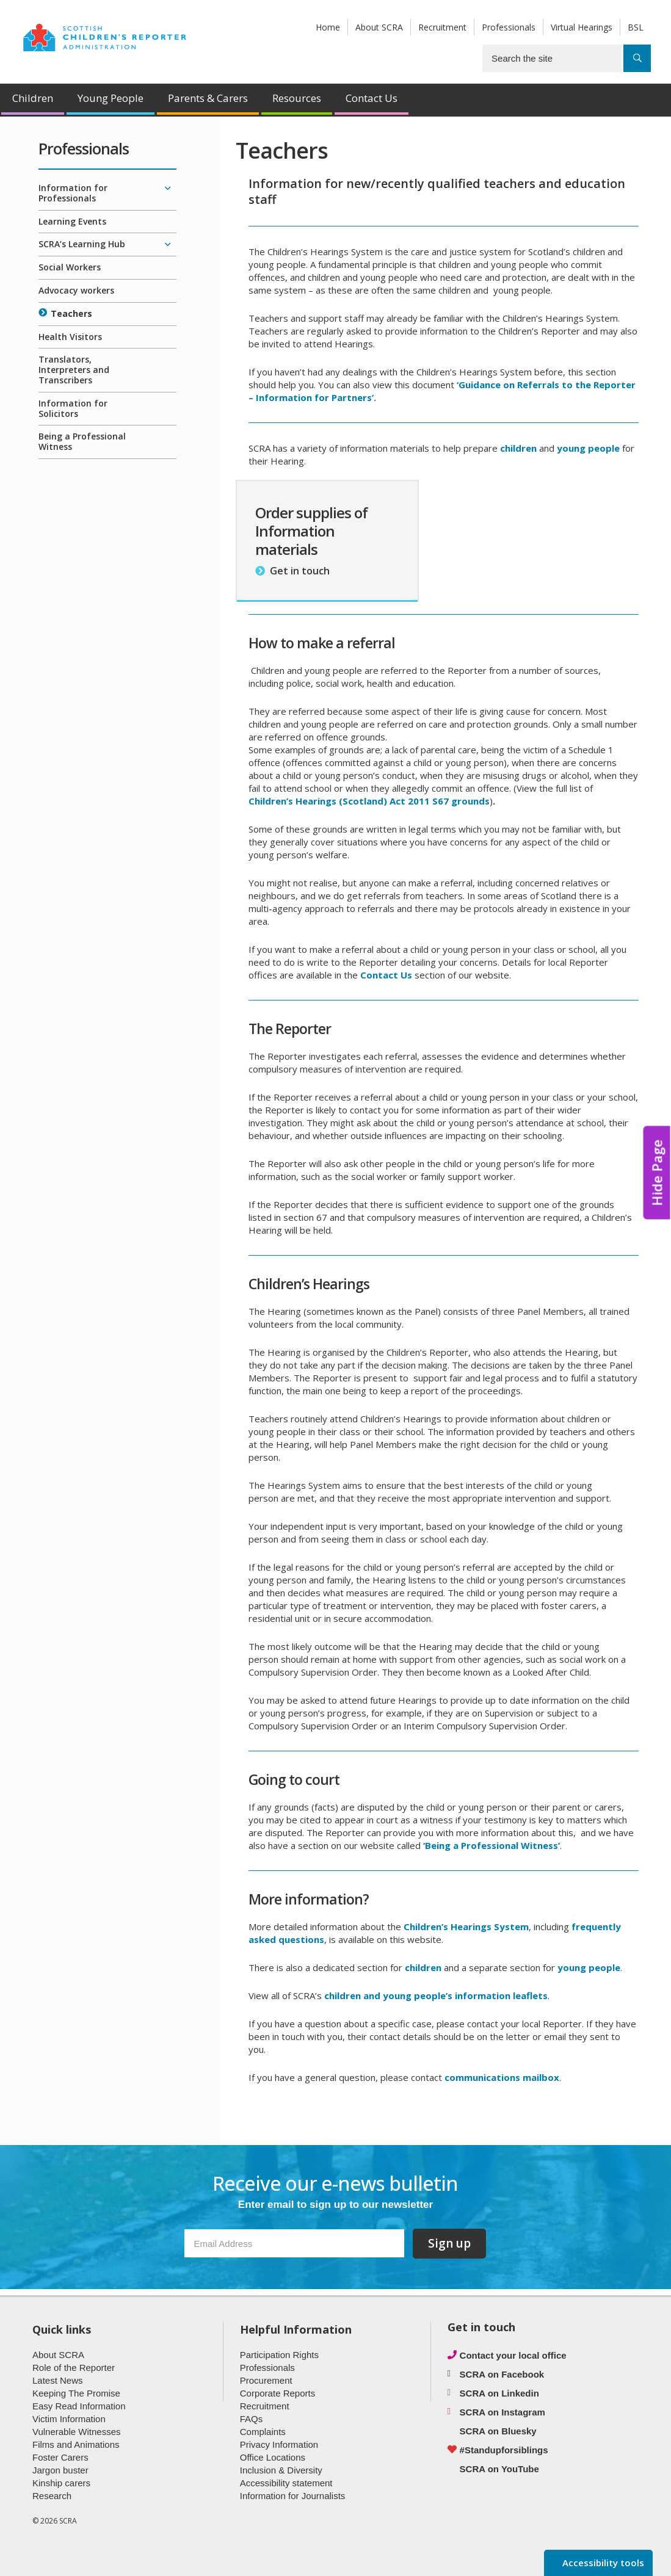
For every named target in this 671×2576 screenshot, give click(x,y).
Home (328, 27)
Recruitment (442, 27)
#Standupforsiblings (504, 2450)
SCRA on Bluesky (498, 2431)
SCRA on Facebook (502, 2374)
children (423, 1967)
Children (32, 98)
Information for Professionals (72, 193)
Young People (110, 98)
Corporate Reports (277, 2393)
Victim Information (69, 2419)
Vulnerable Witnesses (76, 2431)
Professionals (508, 27)
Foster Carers (60, 2457)
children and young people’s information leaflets (436, 1995)
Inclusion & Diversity (281, 2470)
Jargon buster (60, 2470)
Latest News (57, 2380)
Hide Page (657, 1173)
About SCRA (379, 27)
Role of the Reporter (73, 2367)
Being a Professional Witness (82, 441)
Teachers (71, 313)
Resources (296, 98)
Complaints (263, 2431)
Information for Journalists (293, 2496)
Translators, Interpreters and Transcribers (73, 369)
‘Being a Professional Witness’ (491, 1845)
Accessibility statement (286, 2483)
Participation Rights (279, 2355)
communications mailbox (501, 2077)
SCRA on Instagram (502, 2412)
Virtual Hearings (581, 27)
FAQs (251, 2419)
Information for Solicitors (72, 408)
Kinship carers (61, 2483)
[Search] (637, 58)
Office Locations (272, 2457)
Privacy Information (279, 2444)
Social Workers (69, 267)
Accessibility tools (602, 2562)
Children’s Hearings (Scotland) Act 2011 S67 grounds (369, 801)
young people (588, 448)
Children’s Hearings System (466, 1926)
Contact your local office (513, 2355)
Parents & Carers (208, 98)
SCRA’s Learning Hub (81, 244)
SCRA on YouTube (499, 2469)
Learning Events (72, 221)
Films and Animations (76, 2444)
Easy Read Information (79, 2406)
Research (51, 2496)
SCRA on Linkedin (499, 2393)
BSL (636, 27)
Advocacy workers (76, 290)
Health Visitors (70, 336)
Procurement (266, 2380)
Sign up (449, 2243)
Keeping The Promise (76, 2393)
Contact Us (371, 98)
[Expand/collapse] (167, 188)
